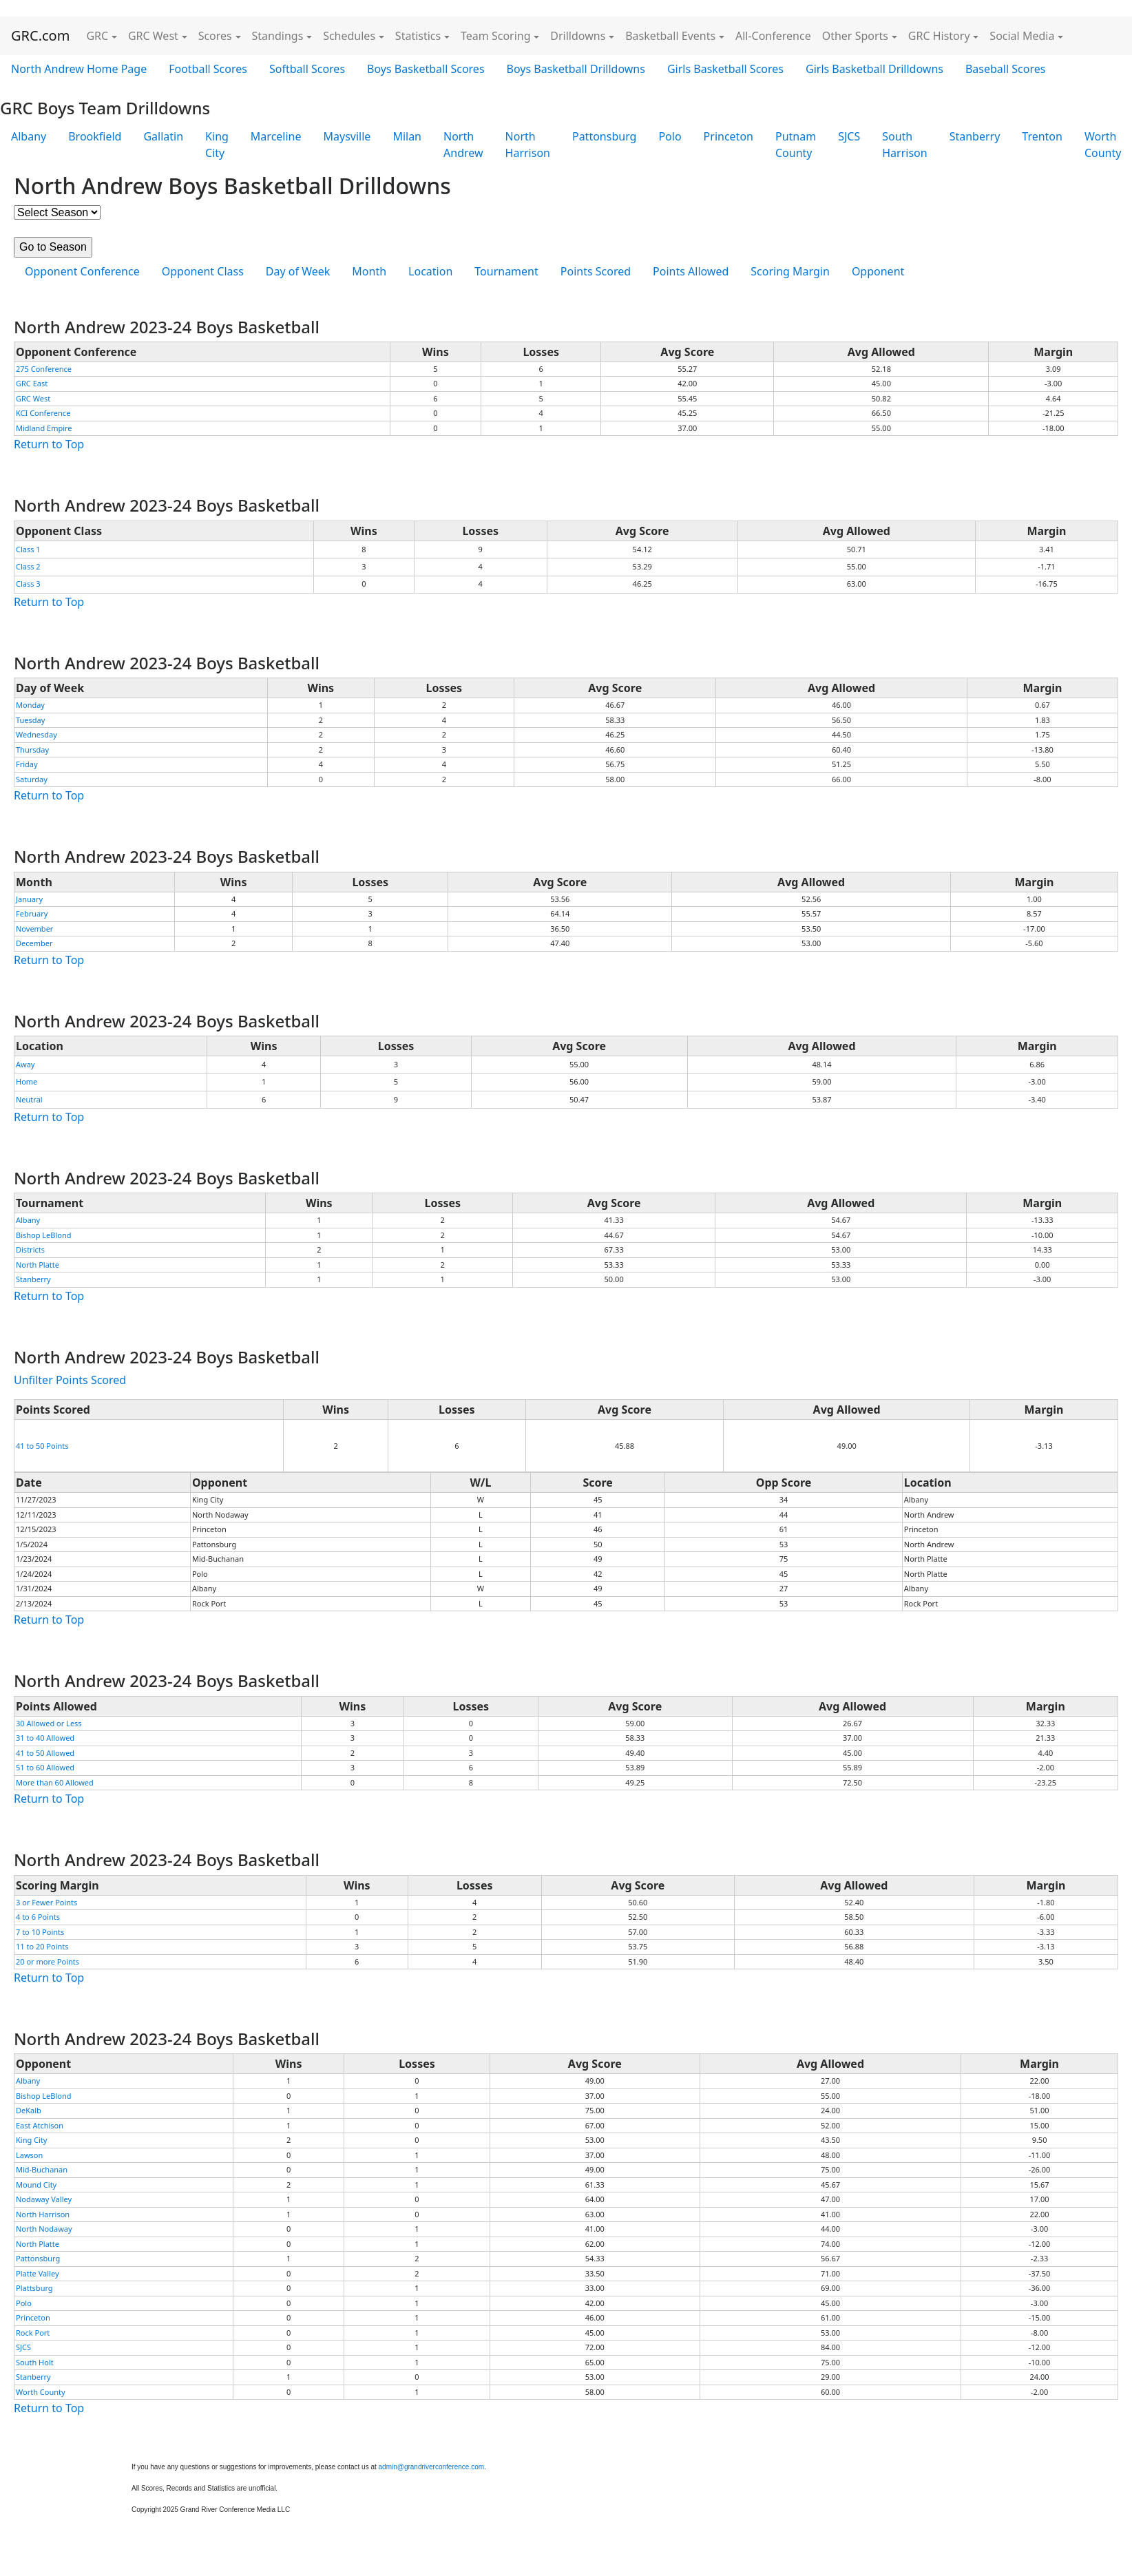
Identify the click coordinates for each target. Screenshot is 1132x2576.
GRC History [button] (939, 35)
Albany (28, 136)
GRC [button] (97, 35)
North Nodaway (44, 2228)
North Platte (37, 1264)
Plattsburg (34, 2288)
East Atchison (39, 2125)
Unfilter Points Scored (70, 1380)
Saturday (32, 779)
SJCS (849, 136)
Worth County (40, 2392)
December (34, 943)
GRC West (33, 398)
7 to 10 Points (40, 1932)
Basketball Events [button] (670, 35)
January (29, 899)
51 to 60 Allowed (45, 1767)
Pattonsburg (604, 136)
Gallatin (163, 136)
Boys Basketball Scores (425, 68)
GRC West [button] (153, 35)
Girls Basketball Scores (725, 68)
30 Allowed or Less (49, 1723)
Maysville (347, 136)
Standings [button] (278, 35)
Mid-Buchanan (41, 2169)
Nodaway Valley (44, 2199)
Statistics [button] (418, 35)
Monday (30, 705)
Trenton (1042, 136)
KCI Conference (43, 413)
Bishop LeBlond (44, 1235)
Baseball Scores (1005, 68)
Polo (669, 136)
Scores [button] (215, 35)
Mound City (36, 2184)
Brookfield (94, 136)
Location (430, 271)
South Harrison (904, 144)
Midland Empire (44, 428)
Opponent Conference (82, 271)
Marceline (276, 136)
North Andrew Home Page (79, 68)
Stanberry (975, 136)
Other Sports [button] (855, 35)
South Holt (35, 2362)
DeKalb (28, 2110)
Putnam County (795, 144)
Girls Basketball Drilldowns (874, 68)
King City (217, 144)
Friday (27, 764)
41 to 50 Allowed (45, 1753)
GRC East (32, 383)
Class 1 (28, 549)
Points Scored (595, 271)
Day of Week (298, 271)
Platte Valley (37, 2273)
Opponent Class (203, 271)
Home (26, 1081)
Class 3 (28, 583)
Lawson (29, 2155)
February (32, 913)
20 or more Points (47, 1961)
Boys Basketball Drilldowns (576, 68)
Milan (406, 136)
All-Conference (773, 35)
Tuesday (30, 720)
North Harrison (527, 144)
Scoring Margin (790, 271)
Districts (30, 1249)
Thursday (32, 749)
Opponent (878, 271)
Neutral (29, 1099)
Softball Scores (307, 68)
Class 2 (28, 566)
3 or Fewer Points (46, 1902)
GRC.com (40, 35)
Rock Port (33, 2332)
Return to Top (49, 444)
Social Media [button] (1021, 35)
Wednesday (36, 734)
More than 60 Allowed (55, 1782)
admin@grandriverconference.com (432, 2467)
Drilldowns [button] (577, 35)
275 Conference (44, 369)
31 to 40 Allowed (45, 1737)
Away (25, 1064)
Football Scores (208, 68)
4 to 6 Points (38, 1917)
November (34, 928)
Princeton (728, 136)
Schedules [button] (349, 35)
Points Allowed (691, 271)
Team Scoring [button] (496, 35)
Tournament (506, 271)
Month (369, 271)
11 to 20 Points (42, 1946)
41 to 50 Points (42, 1446)
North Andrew (463, 144)
